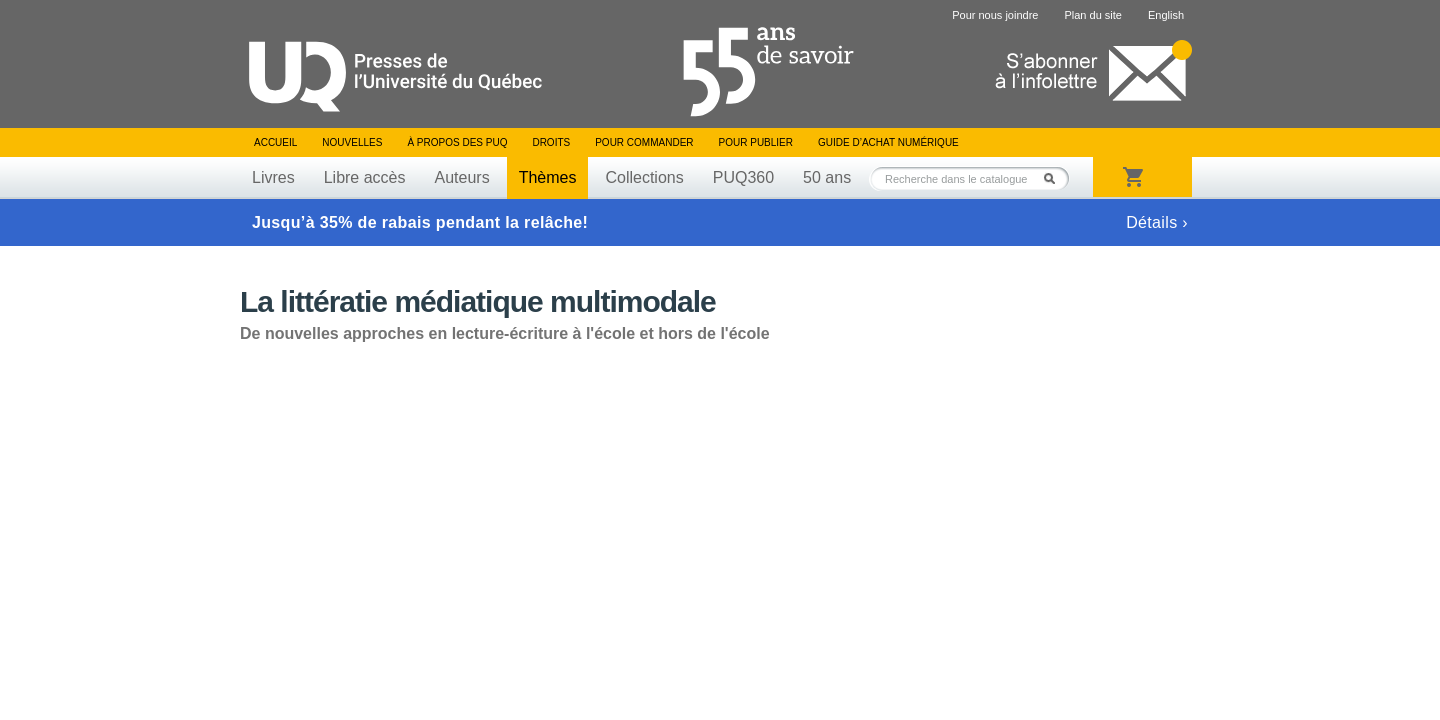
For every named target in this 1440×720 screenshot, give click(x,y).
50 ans (827, 177)
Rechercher (1055, 178)
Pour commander (644, 142)
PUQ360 (743, 177)
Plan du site (1092, 15)
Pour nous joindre (995, 15)
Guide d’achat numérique (888, 142)
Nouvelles (352, 142)
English (1166, 15)
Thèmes (548, 177)
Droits (551, 142)
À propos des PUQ (457, 142)
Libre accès (365, 177)
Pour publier (756, 142)
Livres (273, 177)
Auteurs (462, 177)
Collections (644, 177)
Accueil (275, 142)
